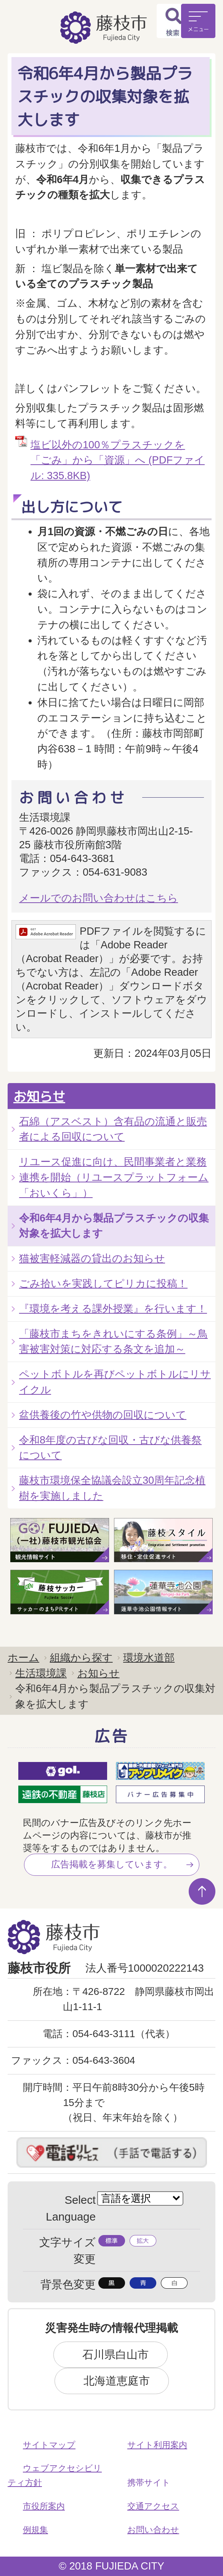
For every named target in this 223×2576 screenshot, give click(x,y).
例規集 (35, 2530)
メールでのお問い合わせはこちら (98, 898)
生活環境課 (41, 1673)
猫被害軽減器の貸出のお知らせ (92, 1258)
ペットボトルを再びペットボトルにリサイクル (115, 1382)
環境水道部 (149, 1657)
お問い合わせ (153, 2530)
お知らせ (39, 1096)
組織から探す (81, 1657)
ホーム (23, 1657)
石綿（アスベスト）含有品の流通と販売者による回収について (113, 1129)
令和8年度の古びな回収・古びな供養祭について (110, 1447)
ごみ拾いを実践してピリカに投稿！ (103, 1283)
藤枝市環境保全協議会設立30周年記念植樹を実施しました (112, 1488)
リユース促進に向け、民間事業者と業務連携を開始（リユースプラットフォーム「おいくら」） (114, 1177)
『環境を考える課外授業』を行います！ (113, 1308)
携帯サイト (148, 2482)
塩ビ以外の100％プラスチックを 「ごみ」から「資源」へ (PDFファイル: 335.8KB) (117, 460)
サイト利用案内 (157, 2445)
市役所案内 (44, 2506)
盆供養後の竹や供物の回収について (102, 1415)
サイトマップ (49, 2445)
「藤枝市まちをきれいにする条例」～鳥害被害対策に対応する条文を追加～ (113, 1341)
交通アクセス (153, 2506)
